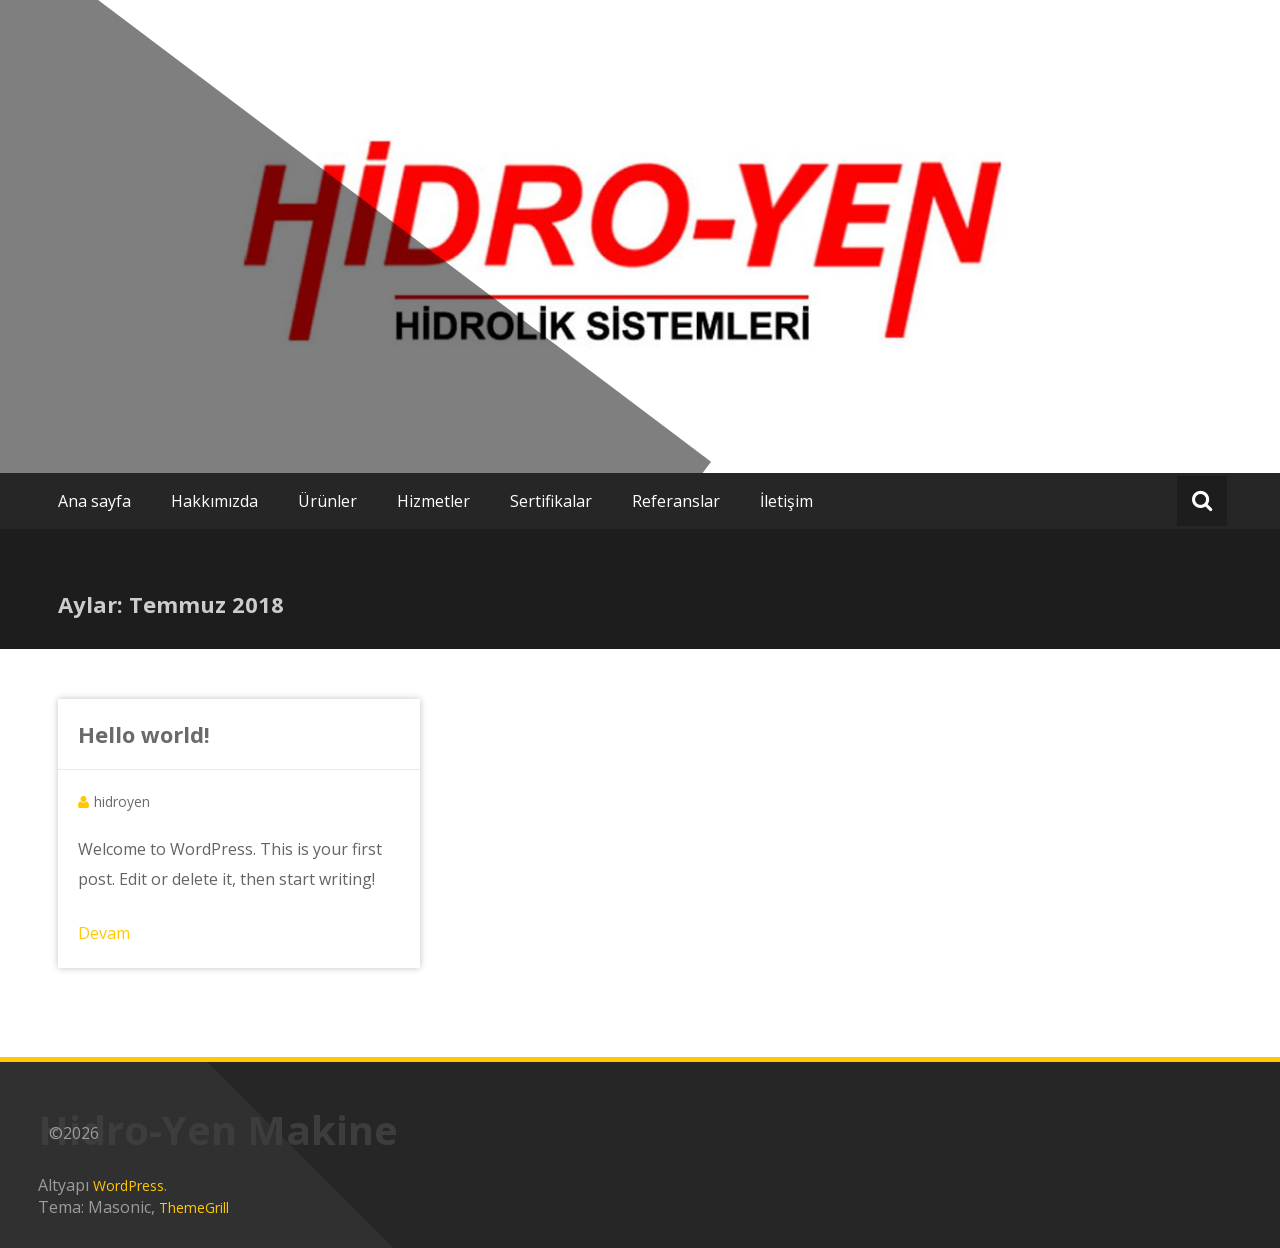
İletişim (786, 501)
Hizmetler (433, 501)
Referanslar (676, 501)
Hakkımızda (214, 501)
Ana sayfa (94, 501)
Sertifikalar (551, 501)
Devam (104, 933)
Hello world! (144, 734)
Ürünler (327, 501)
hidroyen (122, 801)
